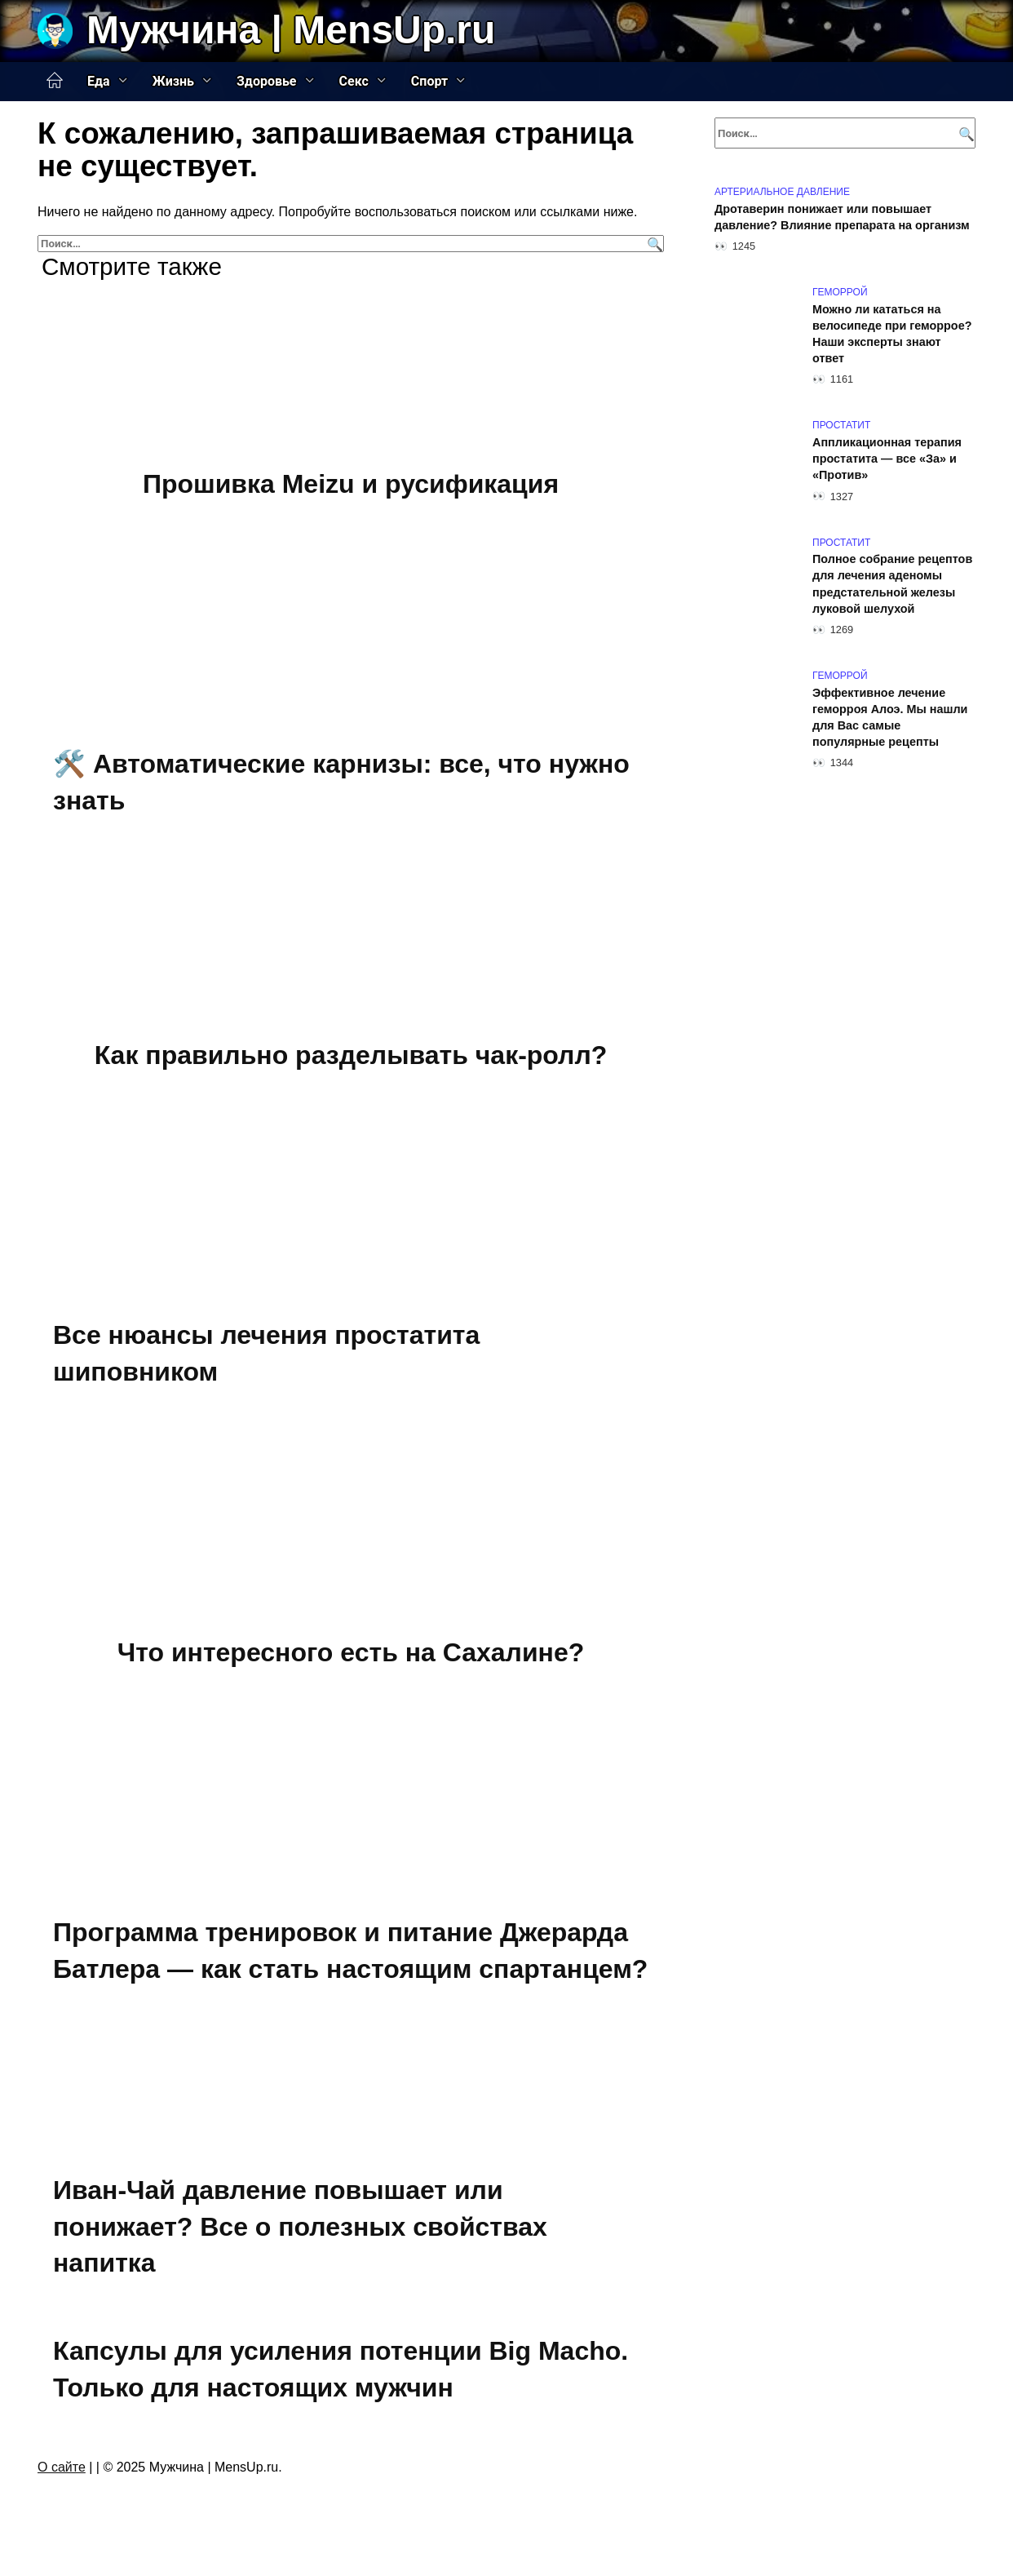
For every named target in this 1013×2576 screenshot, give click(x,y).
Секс (354, 81)
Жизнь (173, 81)
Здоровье (267, 81)
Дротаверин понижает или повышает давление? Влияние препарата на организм (842, 217)
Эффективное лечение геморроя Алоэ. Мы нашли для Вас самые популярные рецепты (889, 717)
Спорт (429, 81)
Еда (98, 81)
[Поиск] (653, 243)
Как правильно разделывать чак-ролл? (351, 1055)
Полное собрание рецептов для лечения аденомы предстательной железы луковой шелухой (892, 584)
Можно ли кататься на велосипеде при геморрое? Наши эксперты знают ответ (891, 334)
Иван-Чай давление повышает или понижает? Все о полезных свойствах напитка (300, 2226)
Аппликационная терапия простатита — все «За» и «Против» (887, 458)
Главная (54, 81)
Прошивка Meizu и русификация (351, 484)
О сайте (62, 2467)
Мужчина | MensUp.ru (290, 29)
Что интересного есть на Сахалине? (351, 1652)
